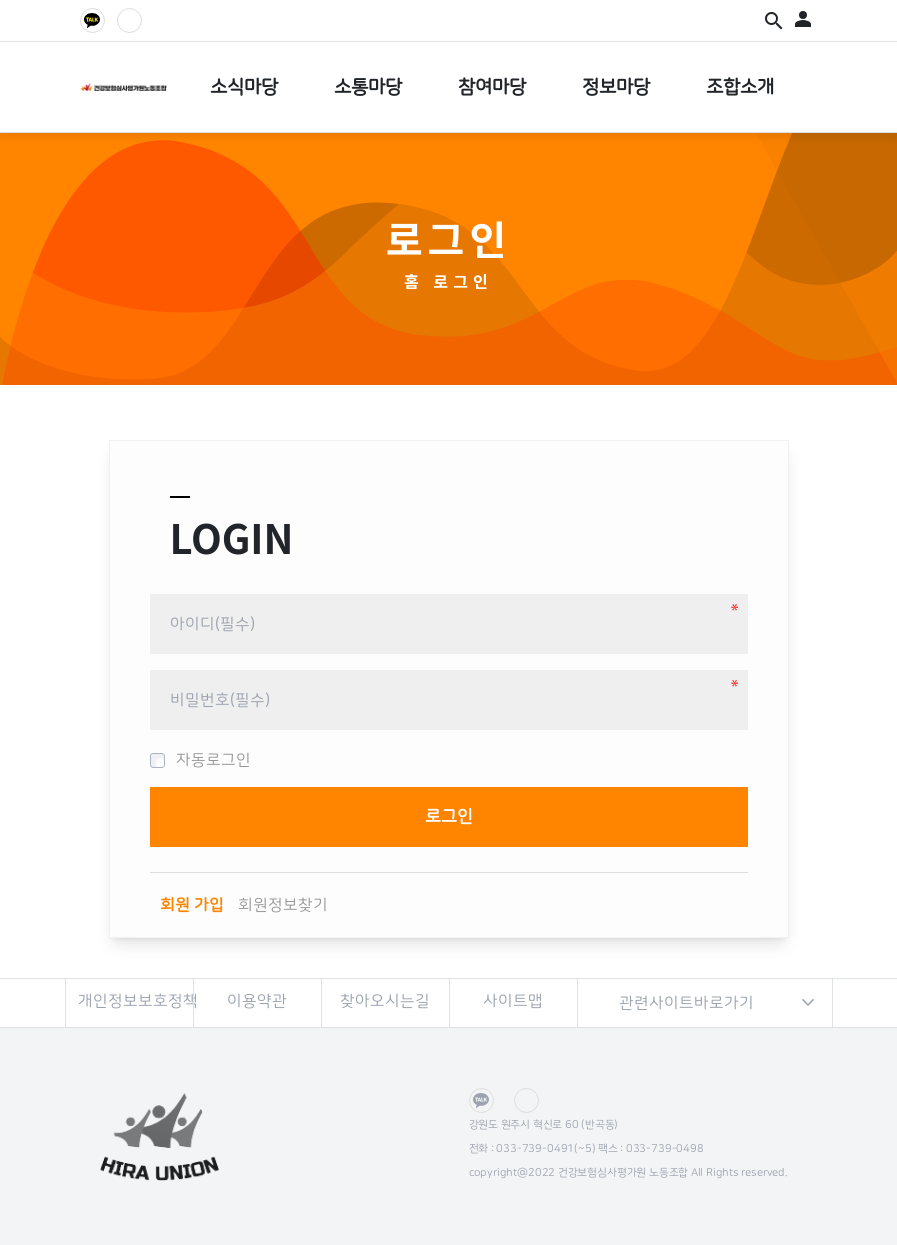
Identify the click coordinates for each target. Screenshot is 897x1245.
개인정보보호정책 (135, 1001)
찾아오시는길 (385, 1001)
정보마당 (616, 87)
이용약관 (257, 1001)
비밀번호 (150, 586)
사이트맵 (513, 1001)
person (803, 19)
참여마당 (492, 87)
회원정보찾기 (283, 905)
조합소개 (740, 87)
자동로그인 (200, 760)
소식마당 (244, 87)
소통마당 (368, 87)
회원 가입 (192, 905)
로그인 (463, 281)
